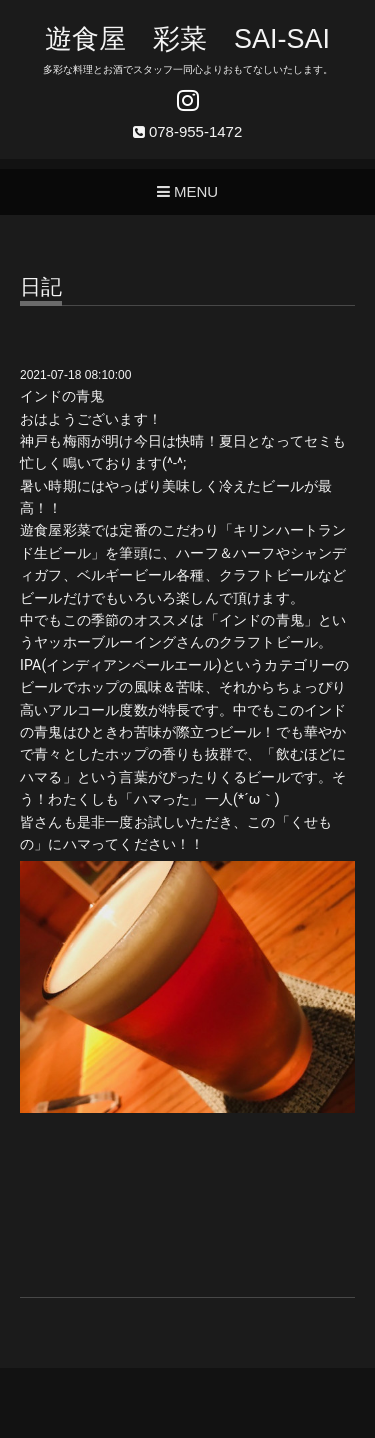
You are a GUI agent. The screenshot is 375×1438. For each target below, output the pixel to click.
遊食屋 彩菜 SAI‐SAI (187, 39)
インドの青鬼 (62, 396)
